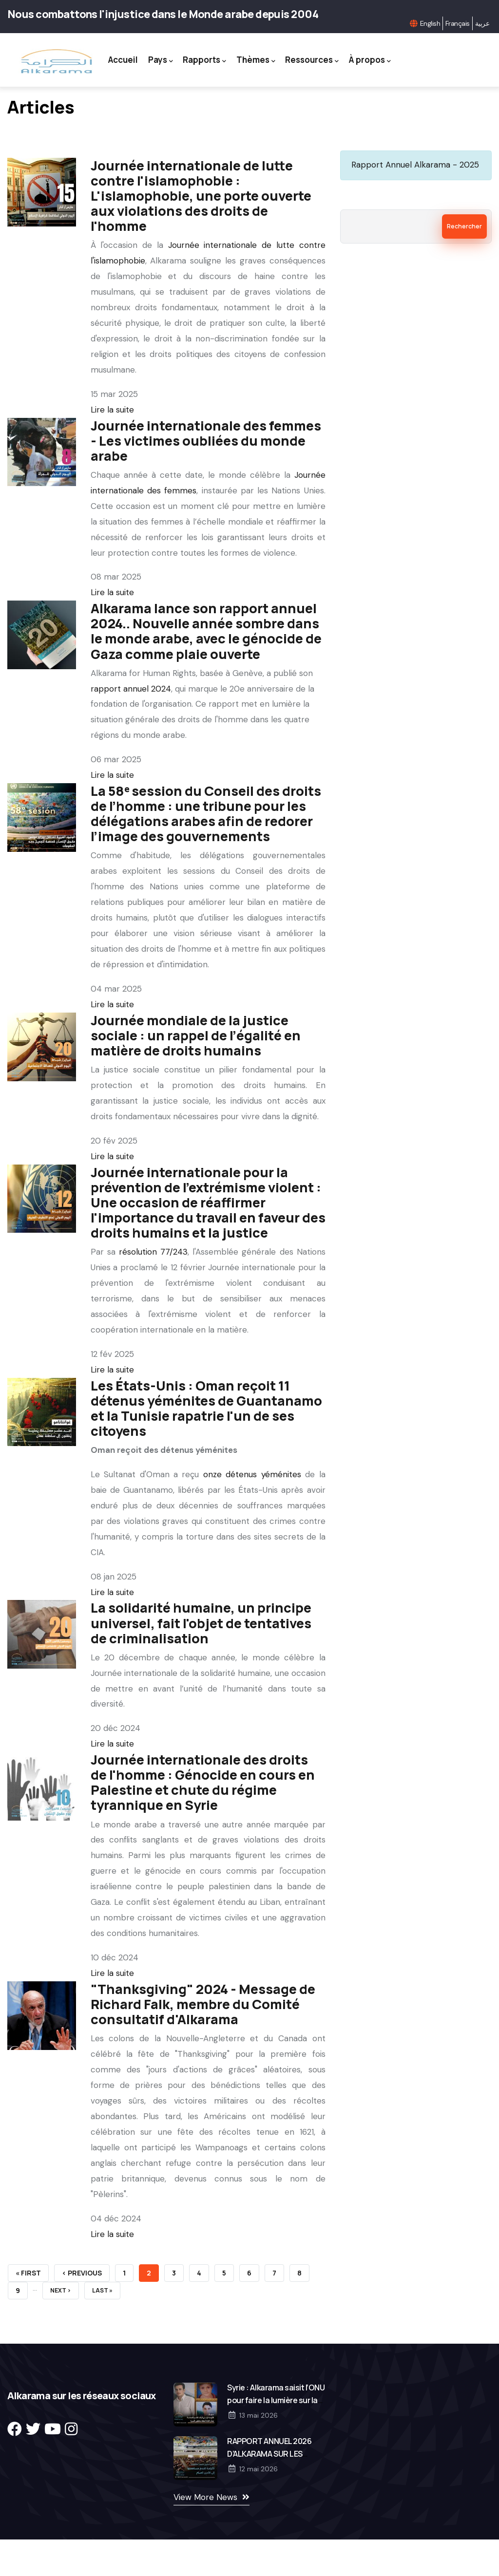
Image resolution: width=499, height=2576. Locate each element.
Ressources (338, 58)
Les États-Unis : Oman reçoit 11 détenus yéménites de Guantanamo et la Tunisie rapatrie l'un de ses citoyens (206, 1453)
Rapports (230, 58)
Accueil (148, 57)
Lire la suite (112, 455)
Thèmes (281, 58)
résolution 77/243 (153, 1297)
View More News (205, 2542)
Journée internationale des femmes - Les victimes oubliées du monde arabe (206, 486)
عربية (482, 23)
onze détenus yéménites (252, 1520)
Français (457, 23)
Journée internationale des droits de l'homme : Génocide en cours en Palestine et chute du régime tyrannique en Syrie (203, 1828)
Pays (185, 58)
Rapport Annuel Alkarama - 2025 (415, 210)
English (430, 23)
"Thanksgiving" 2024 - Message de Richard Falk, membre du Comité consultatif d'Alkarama (203, 2050)
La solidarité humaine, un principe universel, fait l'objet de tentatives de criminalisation (201, 1668)
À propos (249, 108)
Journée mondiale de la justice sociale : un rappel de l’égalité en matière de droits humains (196, 1081)
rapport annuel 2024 (131, 734)
